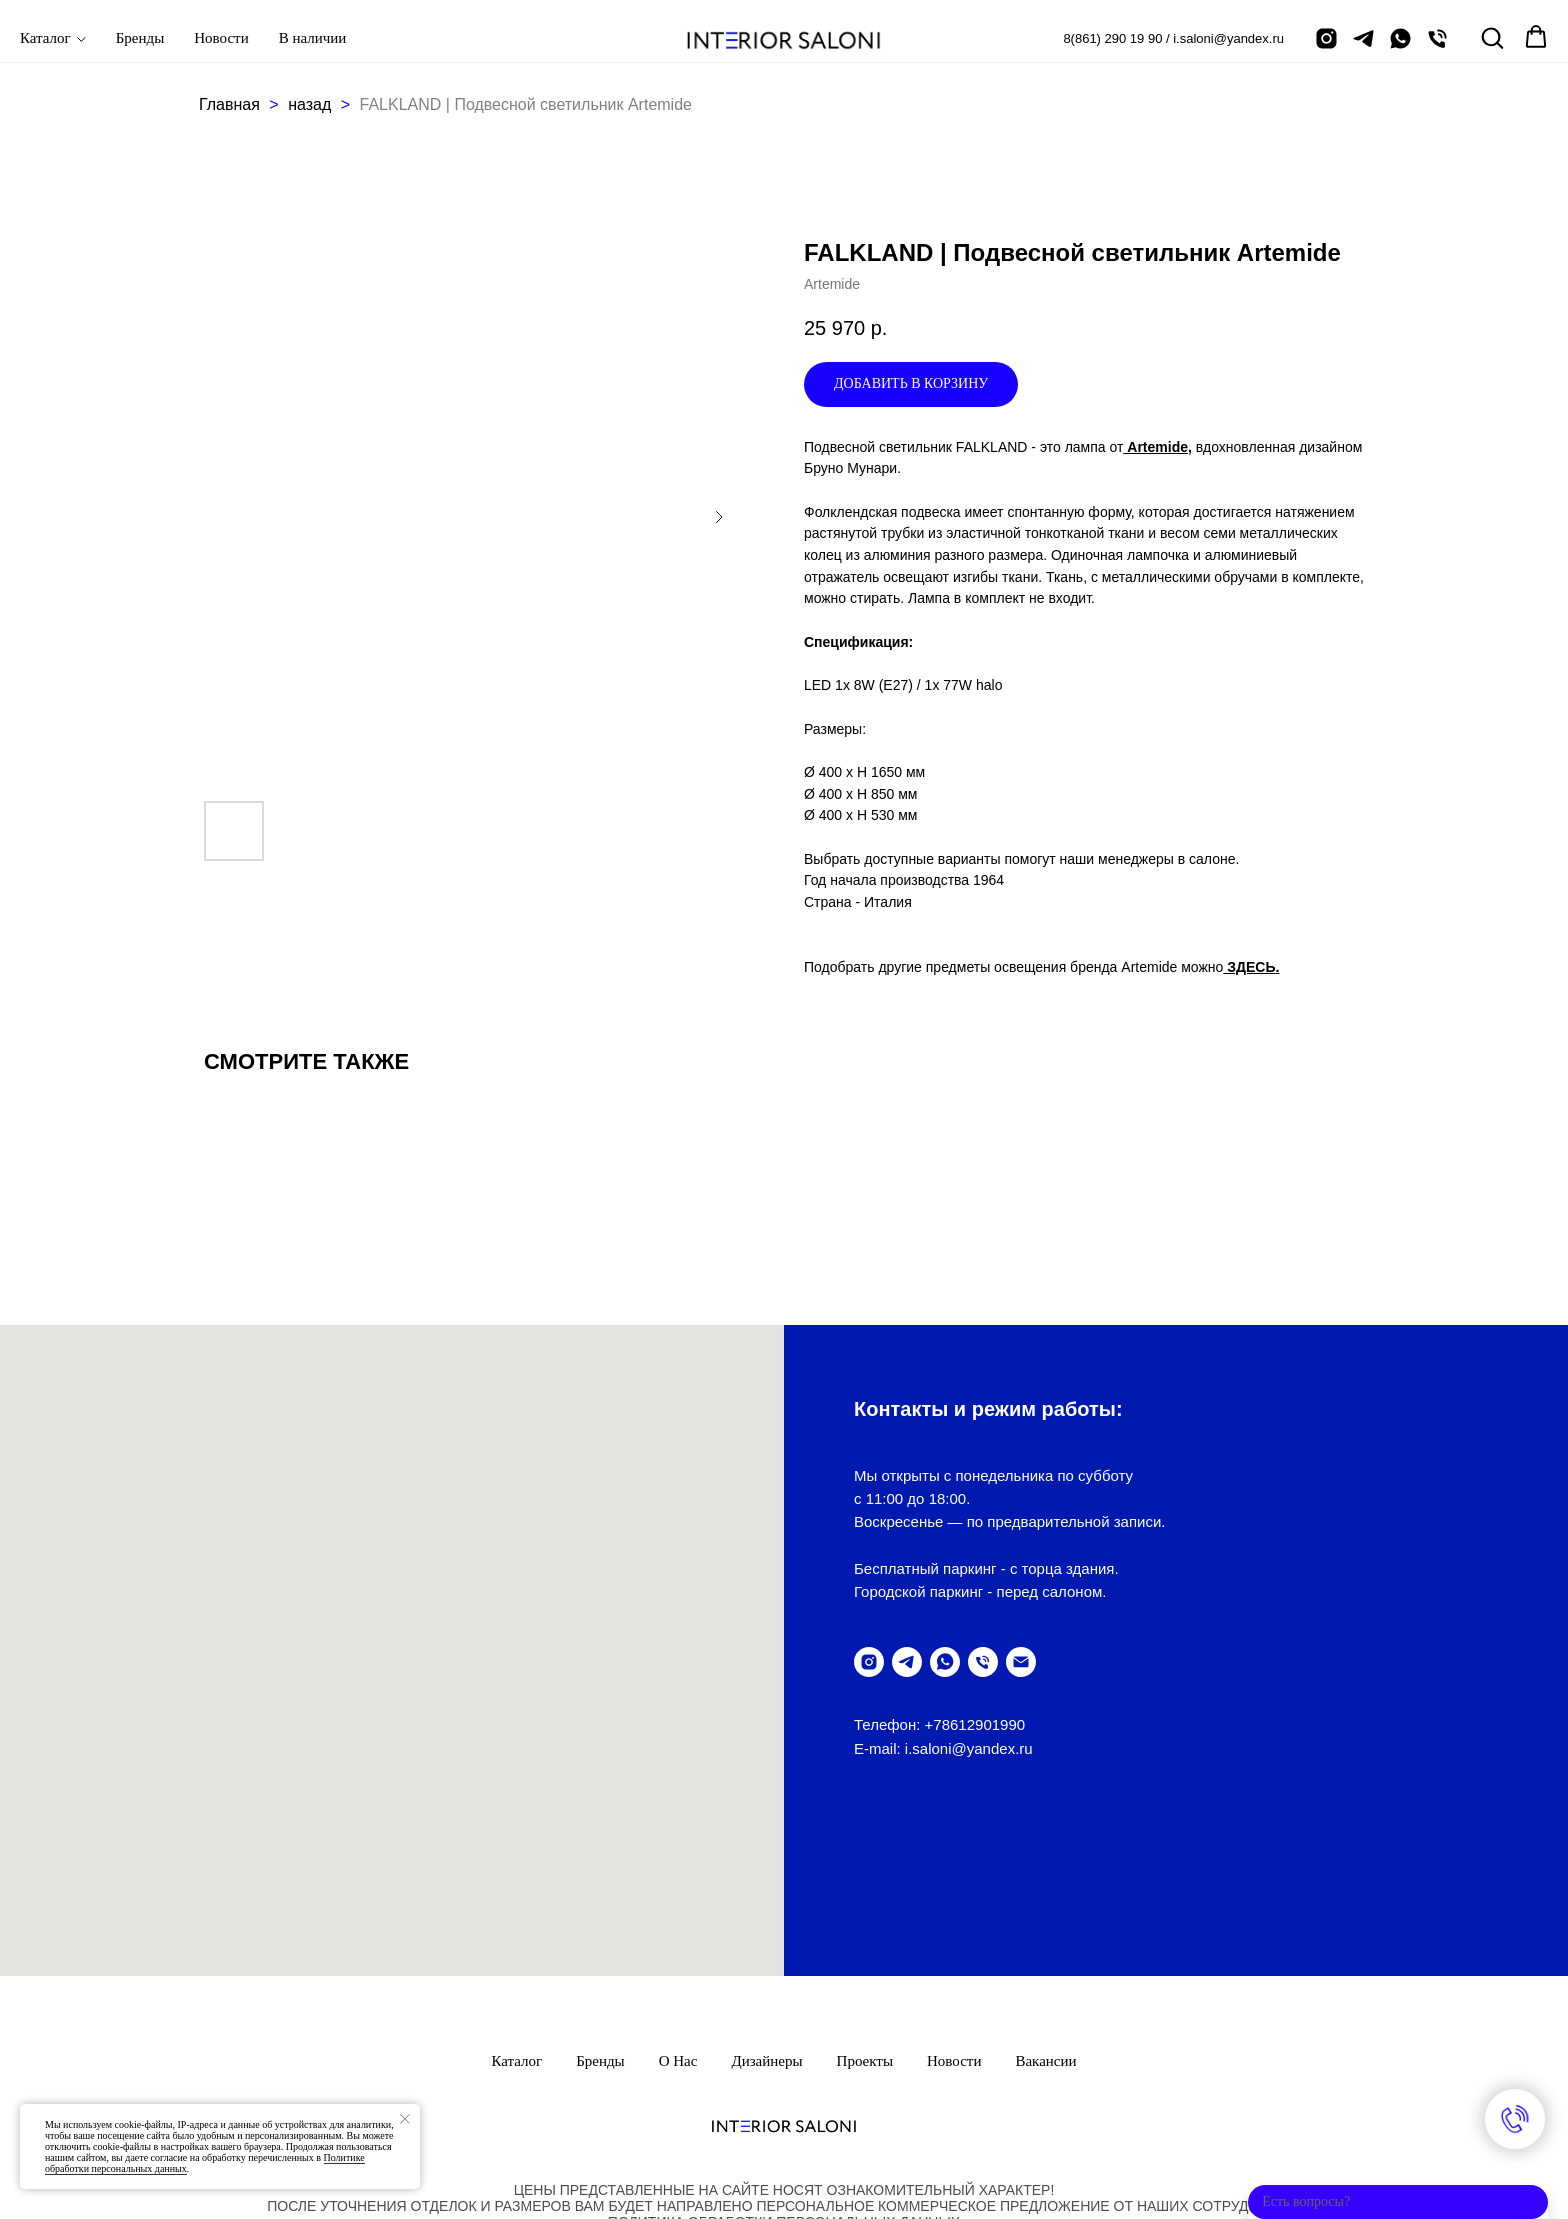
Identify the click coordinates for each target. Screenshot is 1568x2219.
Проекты (865, 1915)
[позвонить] (1437, 38)
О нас (678, 1915)
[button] (1492, 37)
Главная (229, 104)
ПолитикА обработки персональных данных (784, 2076)
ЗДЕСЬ (1249, 967)
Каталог (45, 38)
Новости (221, 38)
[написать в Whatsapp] (1400, 38)
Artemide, (1157, 447)
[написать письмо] (1021, 1662)
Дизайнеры (766, 1915)
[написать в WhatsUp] (945, 1662)
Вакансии (1045, 1915)
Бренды (140, 38)
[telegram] (1363, 38)
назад (312, 104)
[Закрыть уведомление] (405, 2119)
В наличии (313, 38)
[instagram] (1326, 38)
